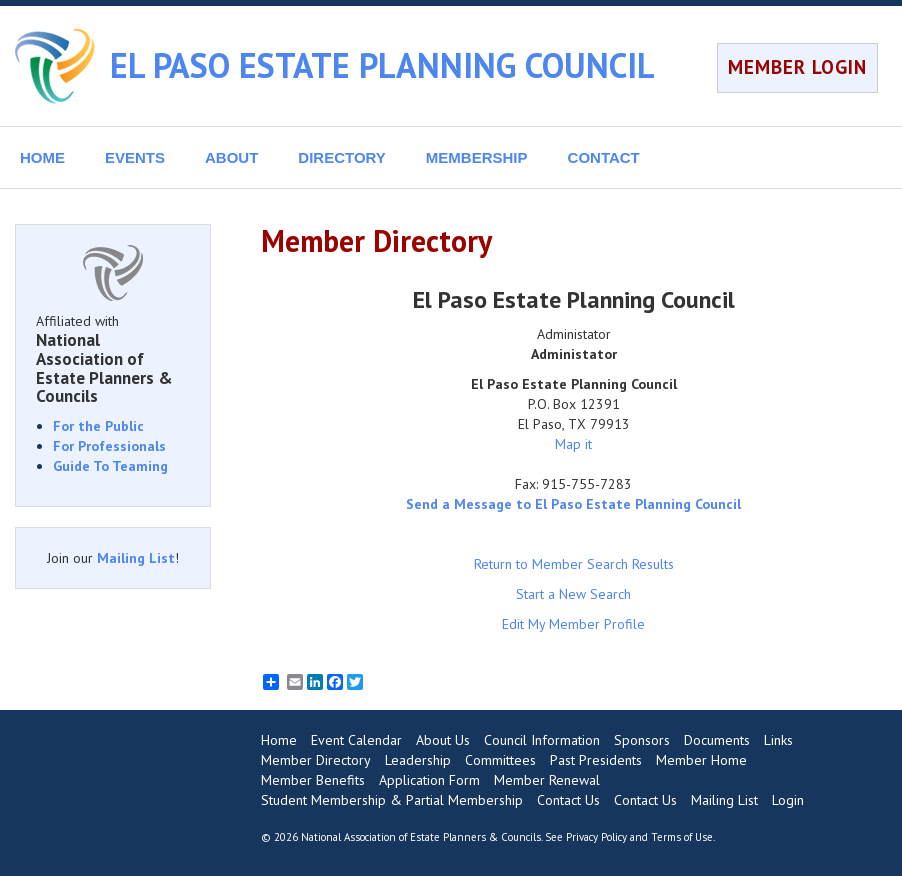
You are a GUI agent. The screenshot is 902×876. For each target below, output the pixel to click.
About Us (443, 740)
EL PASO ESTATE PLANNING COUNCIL (382, 65)
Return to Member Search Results (574, 564)
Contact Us (568, 800)
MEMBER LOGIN (797, 67)
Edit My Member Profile (573, 624)
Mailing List (136, 558)
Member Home (701, 760)
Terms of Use (682, 837)
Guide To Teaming (110, 466)
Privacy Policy (596, 837)
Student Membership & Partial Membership (392, 800)
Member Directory (316, 760)
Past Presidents (596, 760)
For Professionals (109, 446)
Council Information (542, 740)
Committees (500, 760)
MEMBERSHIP (477, 157)
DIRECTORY (342, 157)
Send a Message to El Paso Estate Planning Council (573, 504)
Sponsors (642, 740)
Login (788, 800)
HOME (42, 157)
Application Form (429, 780)
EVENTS (135, 157)
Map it (573, 444)
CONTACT (604, 157)
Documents (717, 740)
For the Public (98, 426)
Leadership (418, 760)
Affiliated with (113, 359)
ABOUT (231, 157)
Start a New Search (573, 594)
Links (778, 740)
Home (279, 740)
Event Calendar (356, 740)
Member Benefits (313, 780)
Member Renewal (547, 780)
